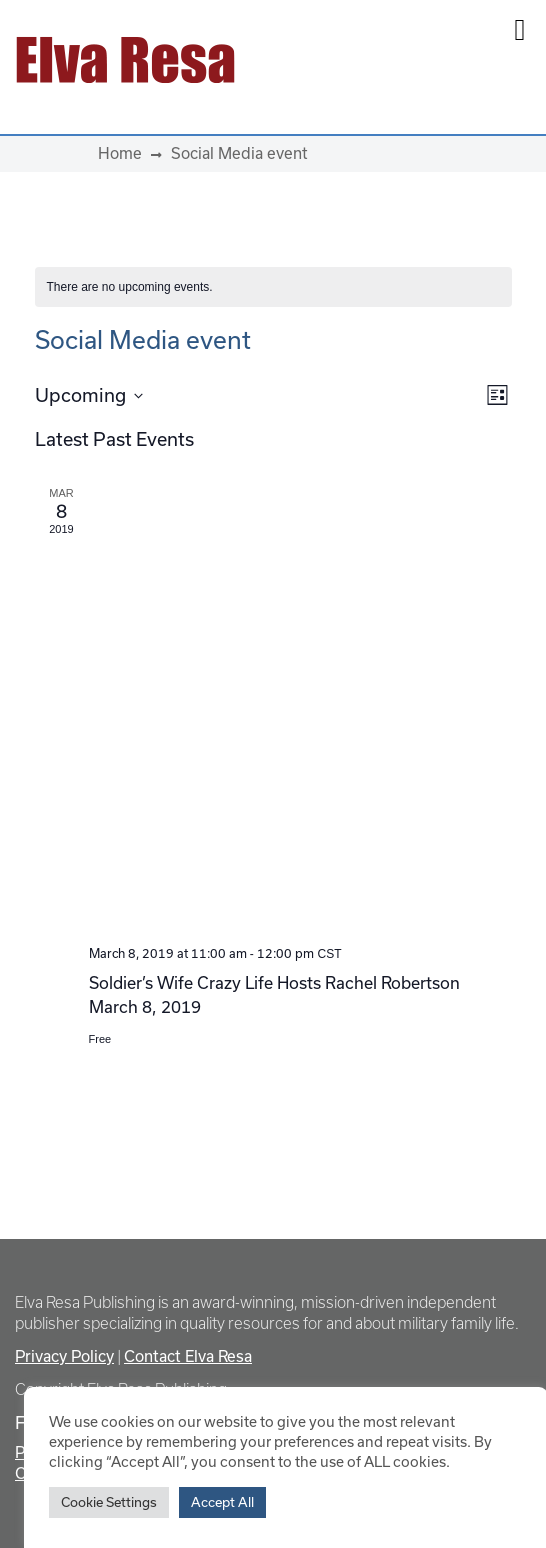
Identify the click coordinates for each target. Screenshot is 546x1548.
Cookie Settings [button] (109, 1502)
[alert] (273, 287)
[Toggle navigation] (394, 60)
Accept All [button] (222, 1502)
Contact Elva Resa (188, 1356)
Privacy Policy (64, 1356)
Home (120, 153)
